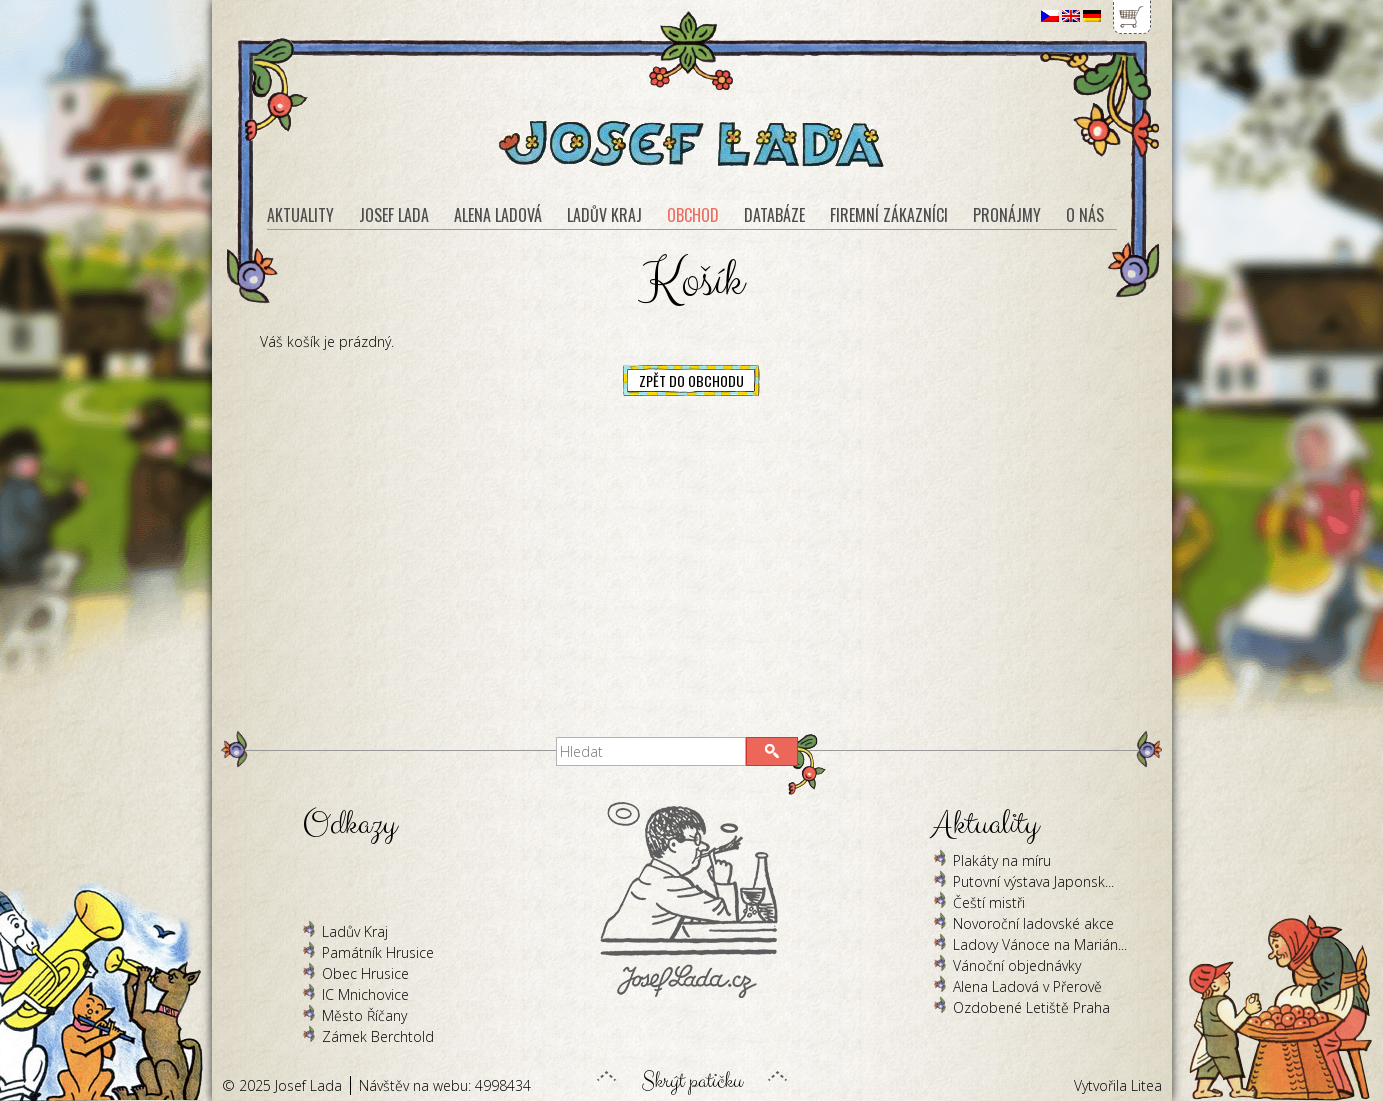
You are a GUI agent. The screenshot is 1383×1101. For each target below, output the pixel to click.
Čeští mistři (989, 902)
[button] (772, 751)
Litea (1146, 1085)
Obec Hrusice (365, 973)
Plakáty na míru (1002, 860)
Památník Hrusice (378, 952)
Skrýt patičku (692, 1076)
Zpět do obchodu (691, 380)
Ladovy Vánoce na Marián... (1040, 944)
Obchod (693, 215)
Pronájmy (1007, 215)
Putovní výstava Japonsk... (1033, 881)
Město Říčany (364, 1015)
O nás (1085, 215)
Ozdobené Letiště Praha (1031, 1007)
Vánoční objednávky (1017, 965)
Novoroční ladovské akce (1033, 923)
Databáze (774, 215)
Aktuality (300, 215)
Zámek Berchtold (378, 1036)
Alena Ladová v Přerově (1027, 986)
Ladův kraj (604, 215)
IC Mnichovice (365, 994)
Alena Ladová (498, 215)
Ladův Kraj (355, 931)
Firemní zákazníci (889, 215)
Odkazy (349, 824)
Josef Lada (394, 215)
